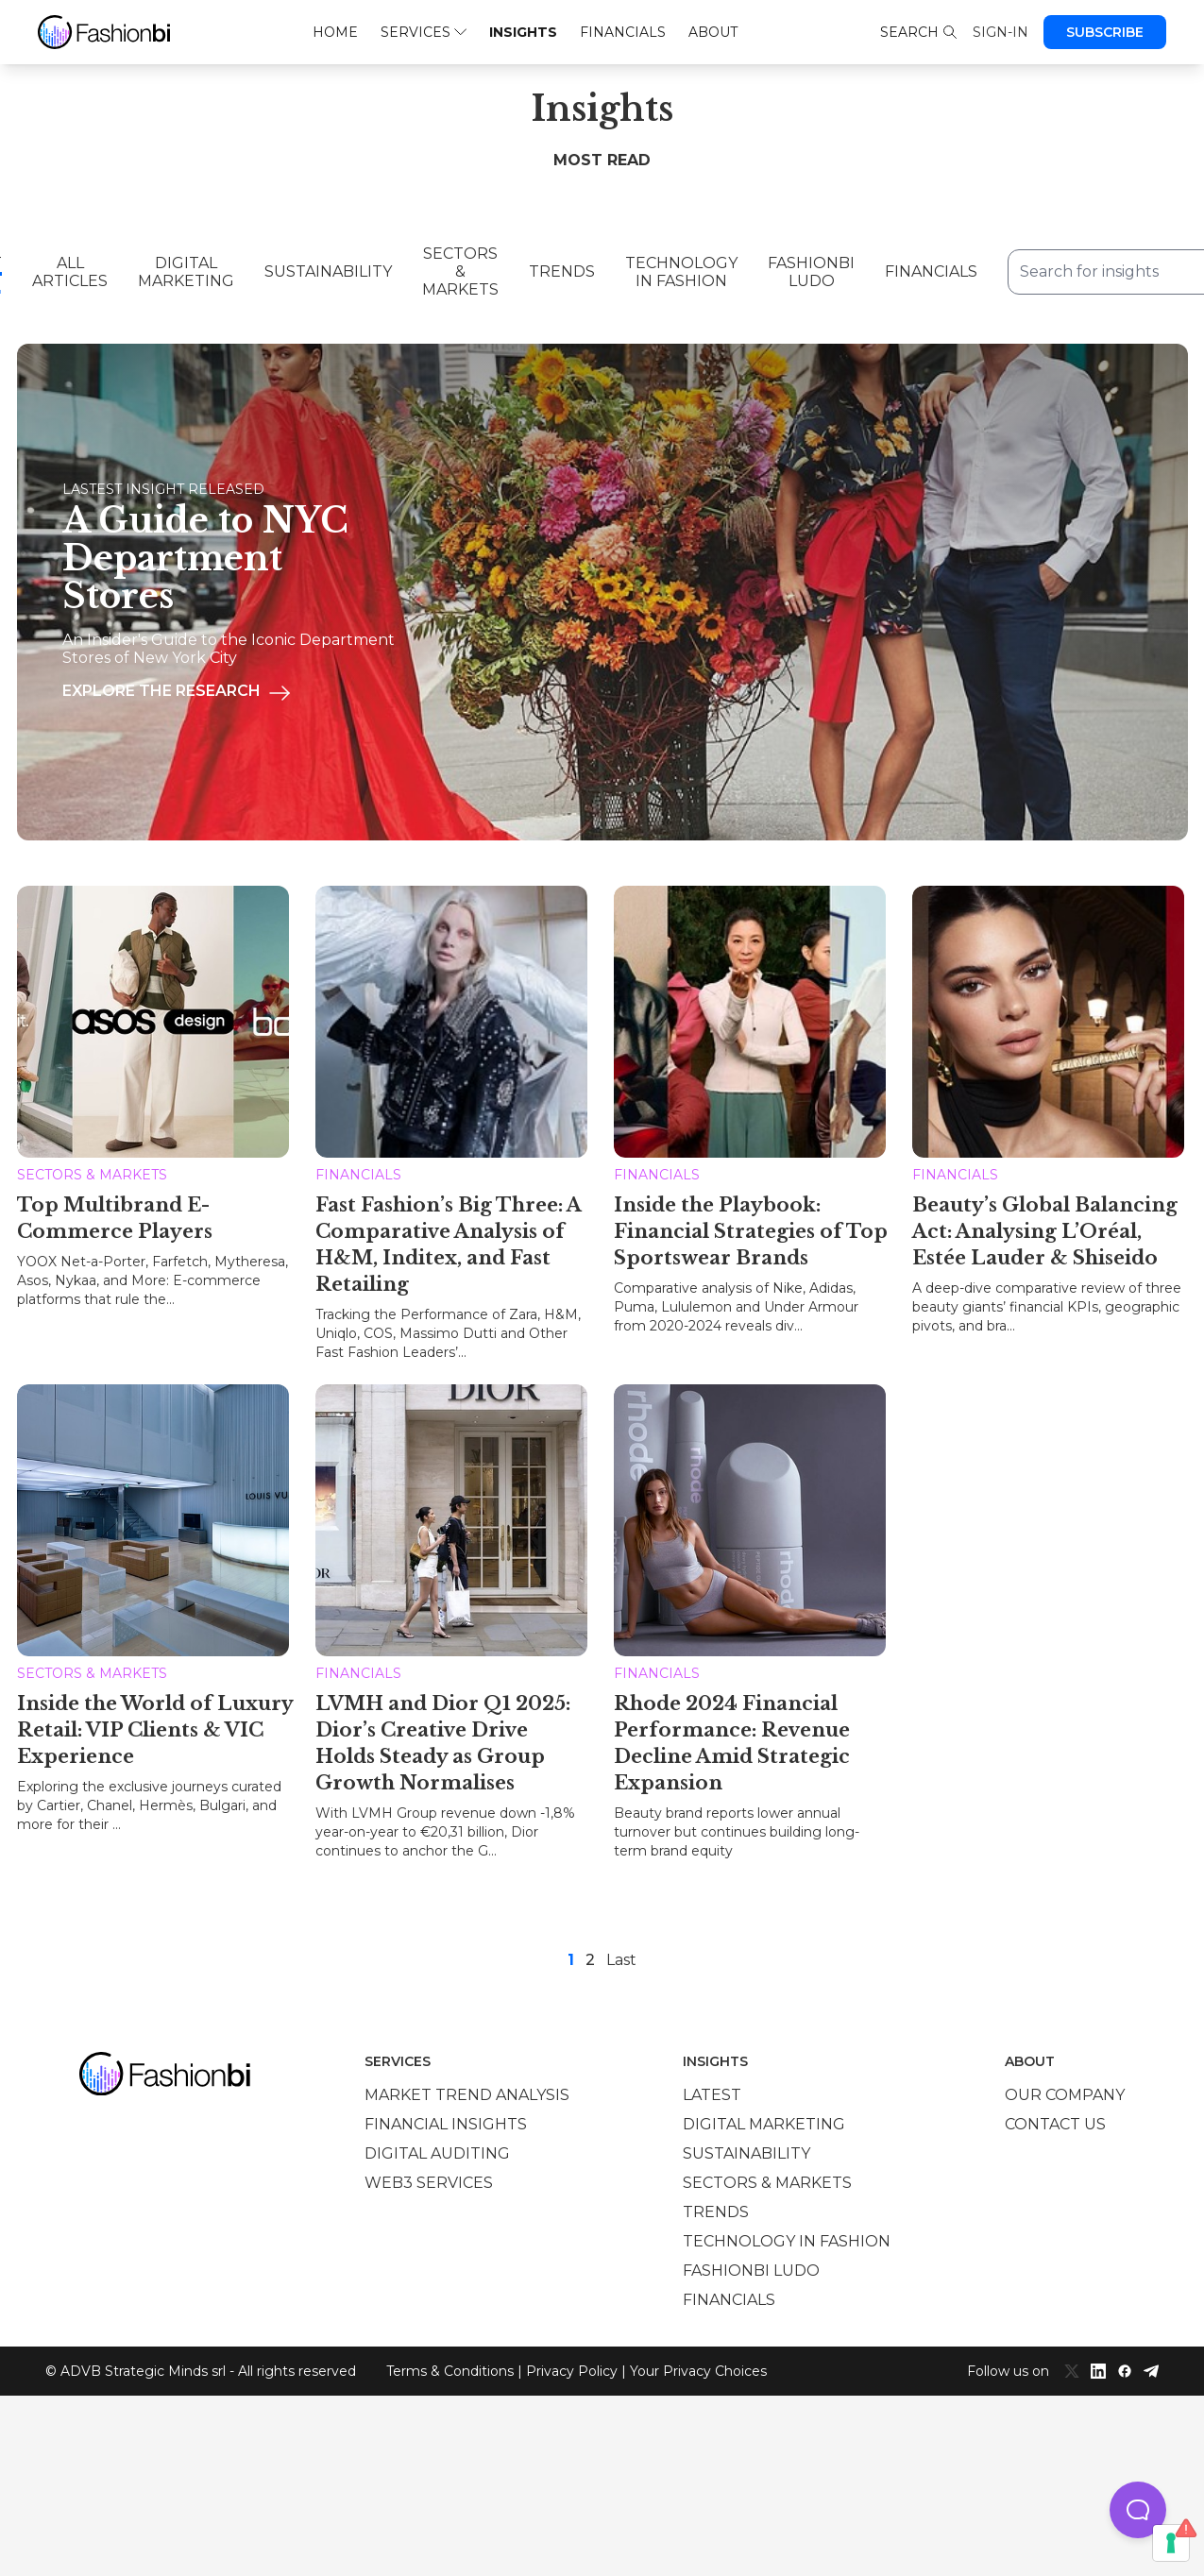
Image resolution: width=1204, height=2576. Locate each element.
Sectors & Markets (460, 271)
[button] (1138, 2510)
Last (621, 1960)
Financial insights (446, 2124)
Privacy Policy (572, 2371)
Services (423, 32)
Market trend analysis (467, 2095)
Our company (1065, 2095)
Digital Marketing (186, 272)
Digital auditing (437, 2153)
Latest (712, 2095)
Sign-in (1000, 32)
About (713, 32)
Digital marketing (764, 2124)
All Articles (70, 272)
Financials (623, 32)
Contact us (1055, 2124)
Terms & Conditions (450, 2371)
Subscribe (1105, 32)
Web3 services (429, 2183)
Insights (523, 32)
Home (335, 32)
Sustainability (328, 271)
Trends (562, 271)
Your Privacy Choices (698, 2371)
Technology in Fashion (681, 272)
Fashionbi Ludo (811, 272)
